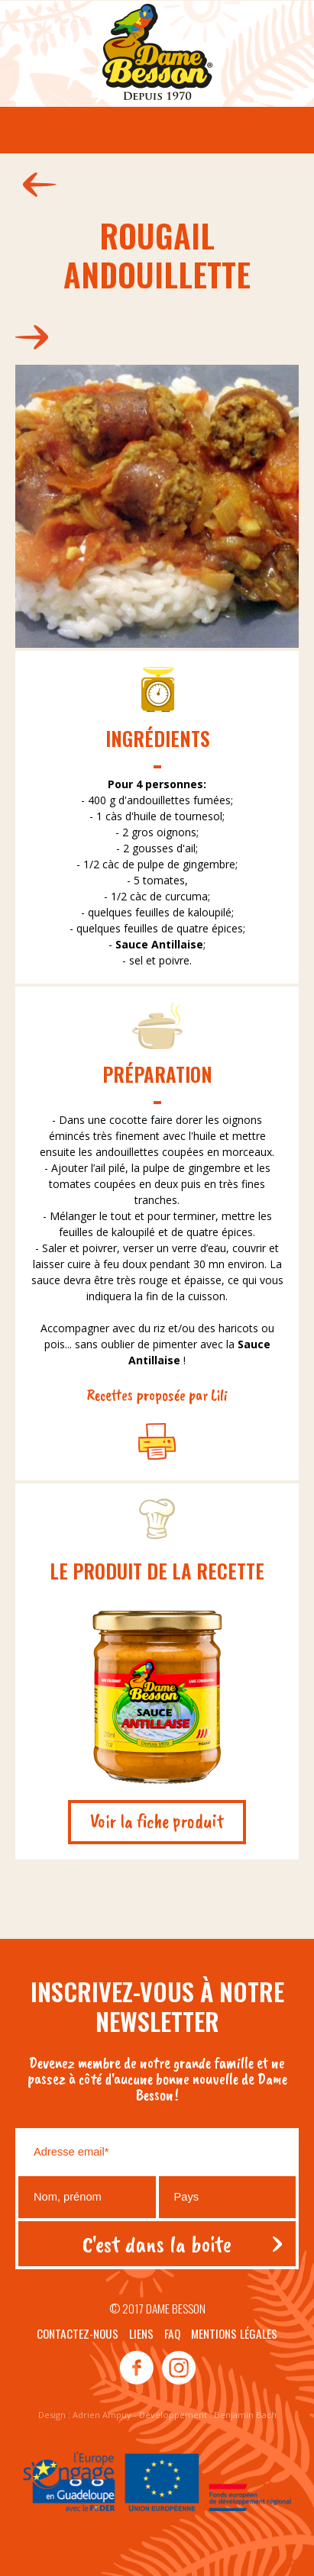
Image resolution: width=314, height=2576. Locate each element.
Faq (172, 2333)
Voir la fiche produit (157, 1821)
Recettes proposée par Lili (157, 1395)
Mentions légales (234, 2333)
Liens (141, 2333)
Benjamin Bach (245, 2414)
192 (35, 337)
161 (35, 184)
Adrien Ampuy (102, 2414)
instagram (178, 2368)
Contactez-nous (77, 2333)
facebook (136, 2368)
